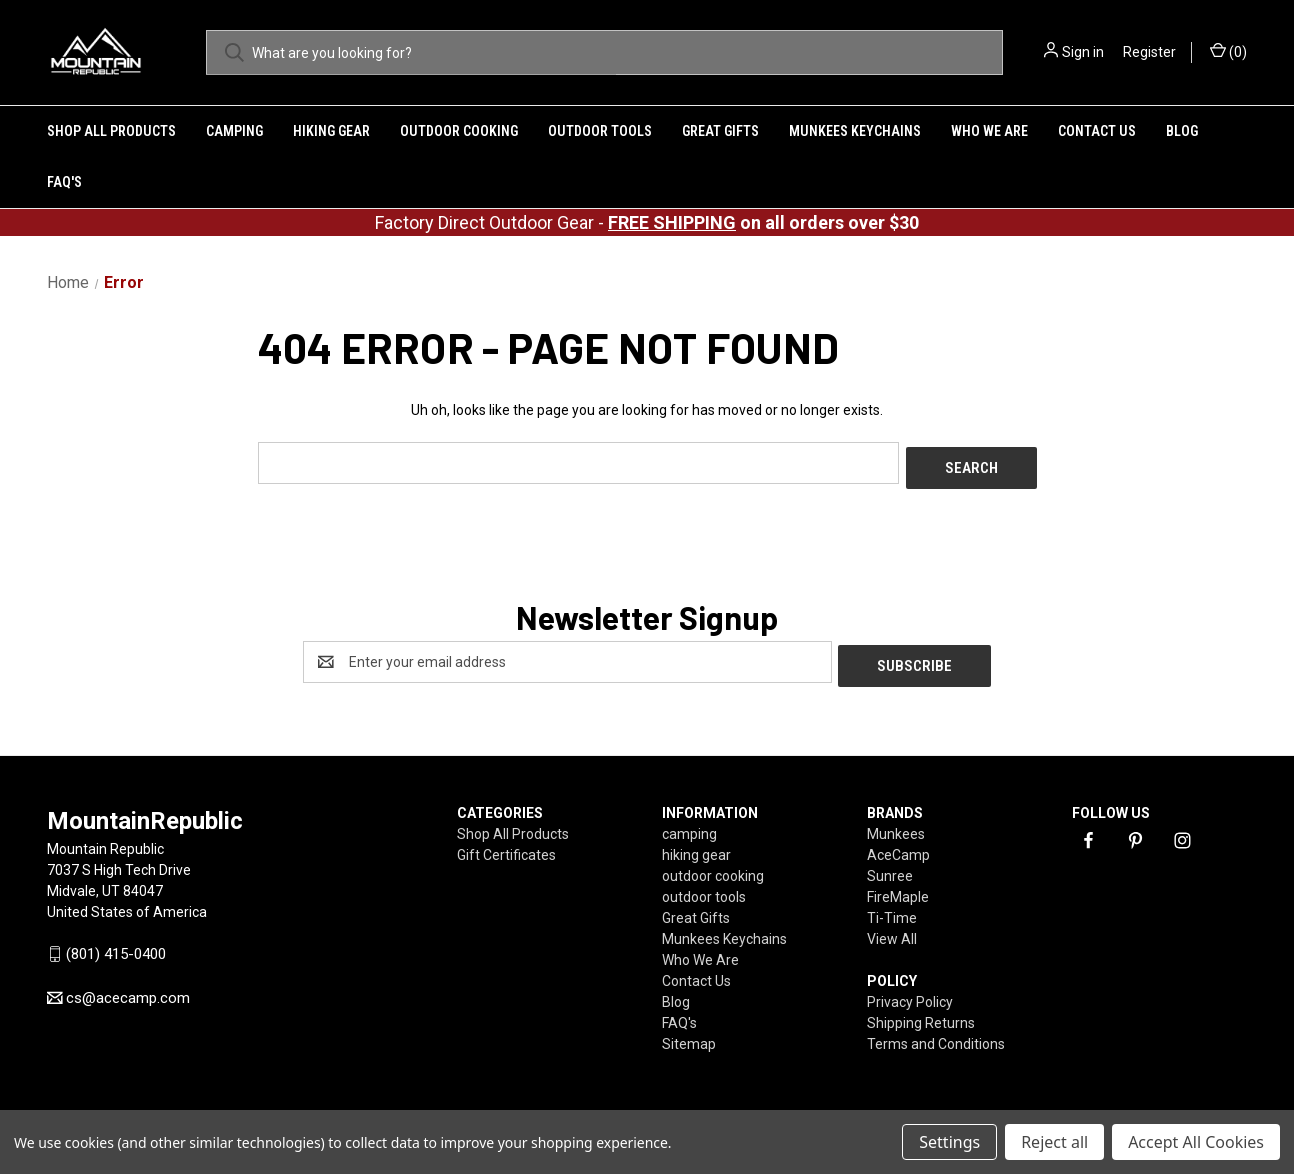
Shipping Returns (921, 1014)
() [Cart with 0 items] (1228, 51)
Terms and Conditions (936, 1035)
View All (892, 930)
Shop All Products (111, 131)
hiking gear (331, 131)
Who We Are (989, 131)
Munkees (896, 825)
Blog (1182, 131)
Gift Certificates (506, 846)
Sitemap (689, 1035)
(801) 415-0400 (116, 945)
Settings (949, 1142)
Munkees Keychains (855, 131)
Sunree (890, 867)
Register (1149, 52)
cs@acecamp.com (128, 989)
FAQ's (64, 182)
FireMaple (898, 888)
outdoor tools (600, 131)
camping (234, 131)
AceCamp (898, 846)
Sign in (1083, 52)
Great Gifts (720, 131)
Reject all (1054, 1142)
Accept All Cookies (1196, 1142)
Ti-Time (892, 909)
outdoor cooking (459, 131)
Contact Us (1097, 131)
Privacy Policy (910, 993)
